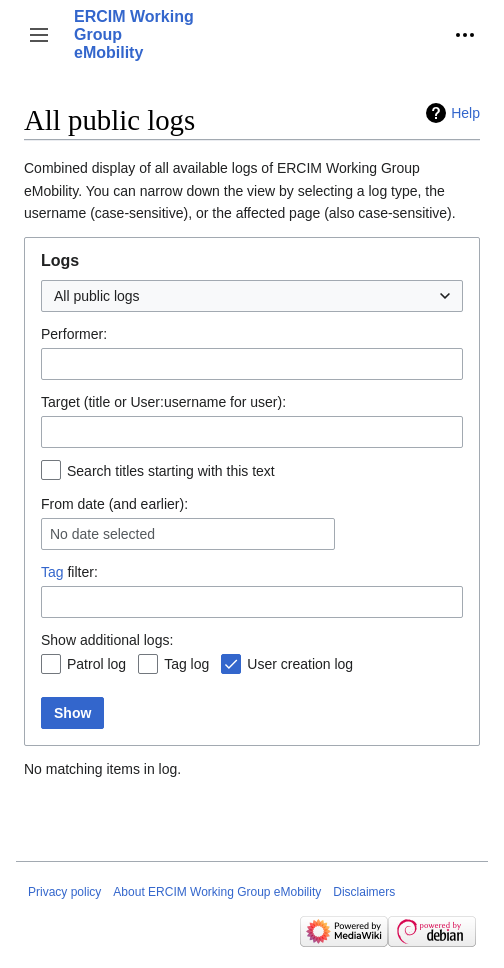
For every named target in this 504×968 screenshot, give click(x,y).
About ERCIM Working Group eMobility (217, 892)
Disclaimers (364, 892)
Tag (52, 572)
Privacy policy (64, 892)
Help (465, 113)
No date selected (102, 534)
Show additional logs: (107, 640)
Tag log (186, 664)
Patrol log (96, 664)
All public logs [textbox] (97, 296)
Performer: (74, 334)
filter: (69, 572)
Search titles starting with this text (171, 471)
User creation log (300, 664)
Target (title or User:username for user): (163, 402)
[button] (39, 35)
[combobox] (252, 296)
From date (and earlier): (114, 504)
